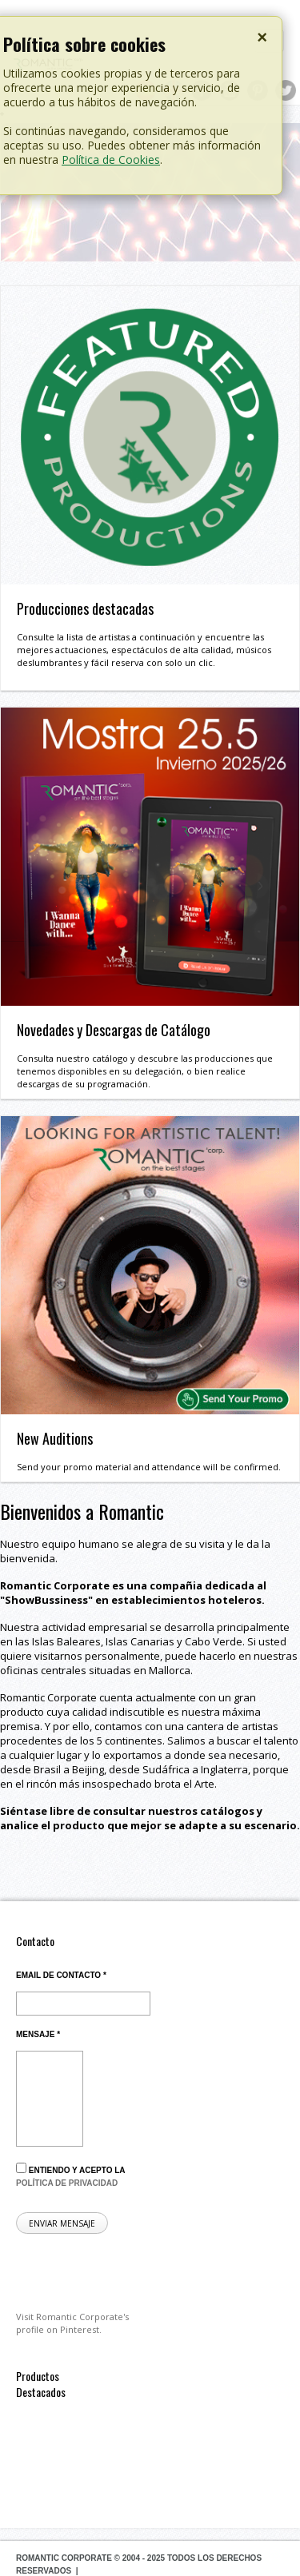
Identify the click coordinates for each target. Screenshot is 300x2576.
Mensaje (38, 2034)
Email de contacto (61, 1975)
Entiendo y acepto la (70, 2175)
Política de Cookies (111, 159)
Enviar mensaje (62, 2223)
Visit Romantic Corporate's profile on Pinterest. (72, 2323)
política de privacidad (67, 2183)
